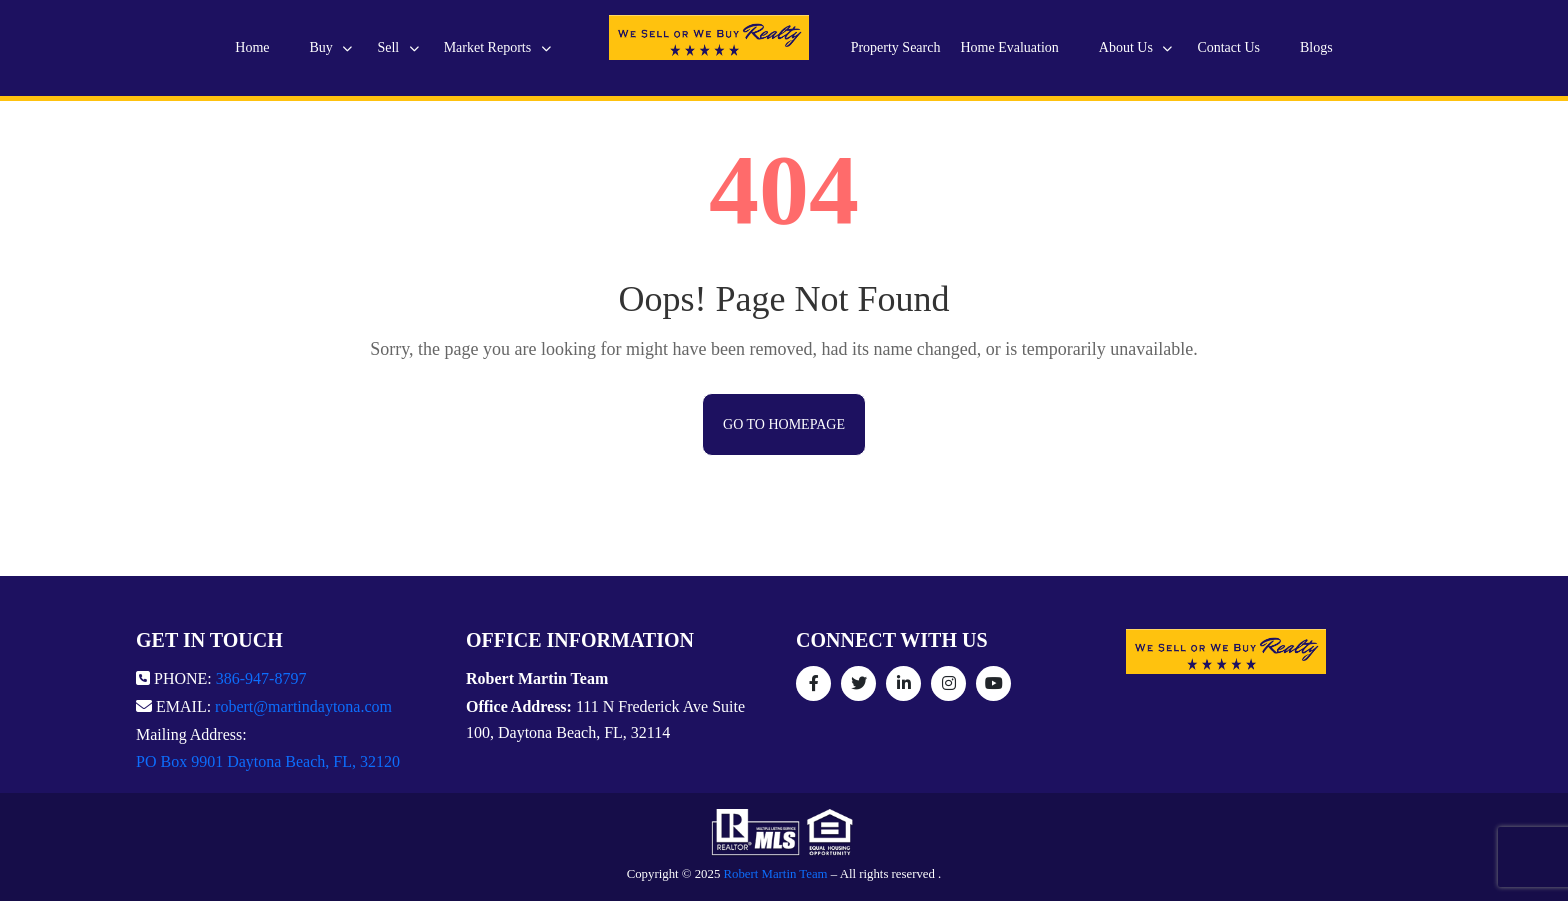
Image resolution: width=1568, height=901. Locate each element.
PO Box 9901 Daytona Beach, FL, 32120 (268, 761)
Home (252, 47)
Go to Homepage (784, 424)
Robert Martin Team (776, 874)
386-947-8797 (261, 678)
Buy (331, 47)
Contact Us (1228, 47)
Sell (397, 47)
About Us (1136, 47)
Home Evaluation (1009, 47)
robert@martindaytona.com (303, 706)
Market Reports (497, 47)
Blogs (1316, 47)
